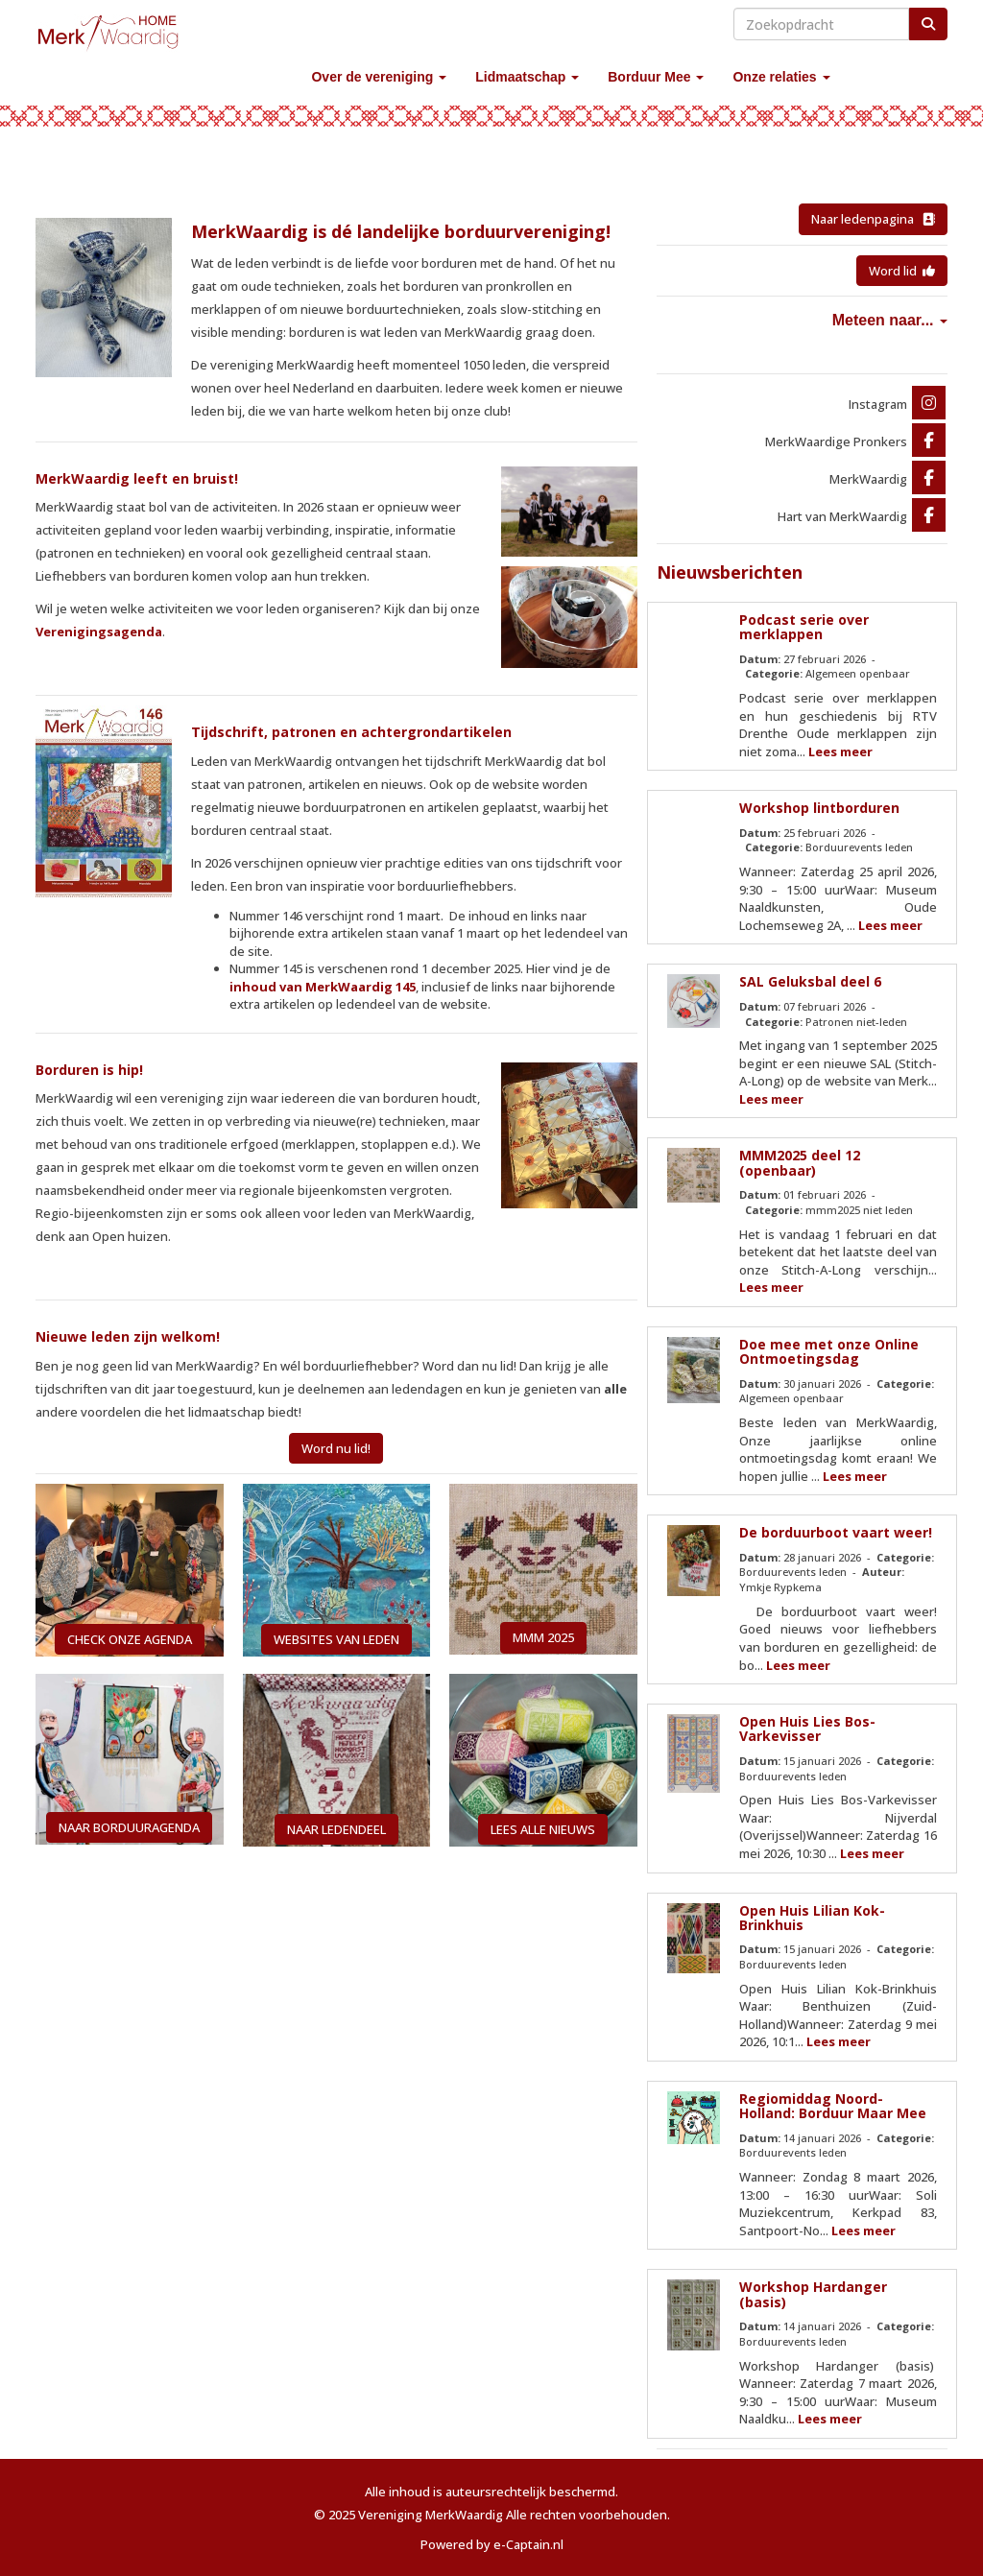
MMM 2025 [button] (543, 1637)
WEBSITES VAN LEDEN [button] (336, 1639)
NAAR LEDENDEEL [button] (336, 1829)
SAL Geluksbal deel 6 (810, 981)
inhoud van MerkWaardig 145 (322, 986)
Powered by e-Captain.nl (491, 2544)
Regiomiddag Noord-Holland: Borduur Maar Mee (832, 2105)
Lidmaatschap (527, 76)
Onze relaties (780, 76)
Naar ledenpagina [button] (873, 218)
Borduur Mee (656, 76)
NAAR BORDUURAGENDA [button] (129, 1827)
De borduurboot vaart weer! (835, 1532)
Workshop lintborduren (819, 808)
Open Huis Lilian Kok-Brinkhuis (812, 1917)
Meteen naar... (889, 320)
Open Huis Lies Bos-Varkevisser (807, 1728)
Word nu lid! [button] (336, 1448)
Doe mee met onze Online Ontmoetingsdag (829, 1351)
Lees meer (840, 751)
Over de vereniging (378, 76)
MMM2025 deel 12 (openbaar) (799, 1162)
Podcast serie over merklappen (804, 626)
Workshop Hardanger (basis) (813, 2294)
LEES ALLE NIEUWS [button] (543, 1829)
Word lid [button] (902, 270)
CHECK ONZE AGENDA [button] (129, 1639)
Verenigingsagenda (99, 631)
